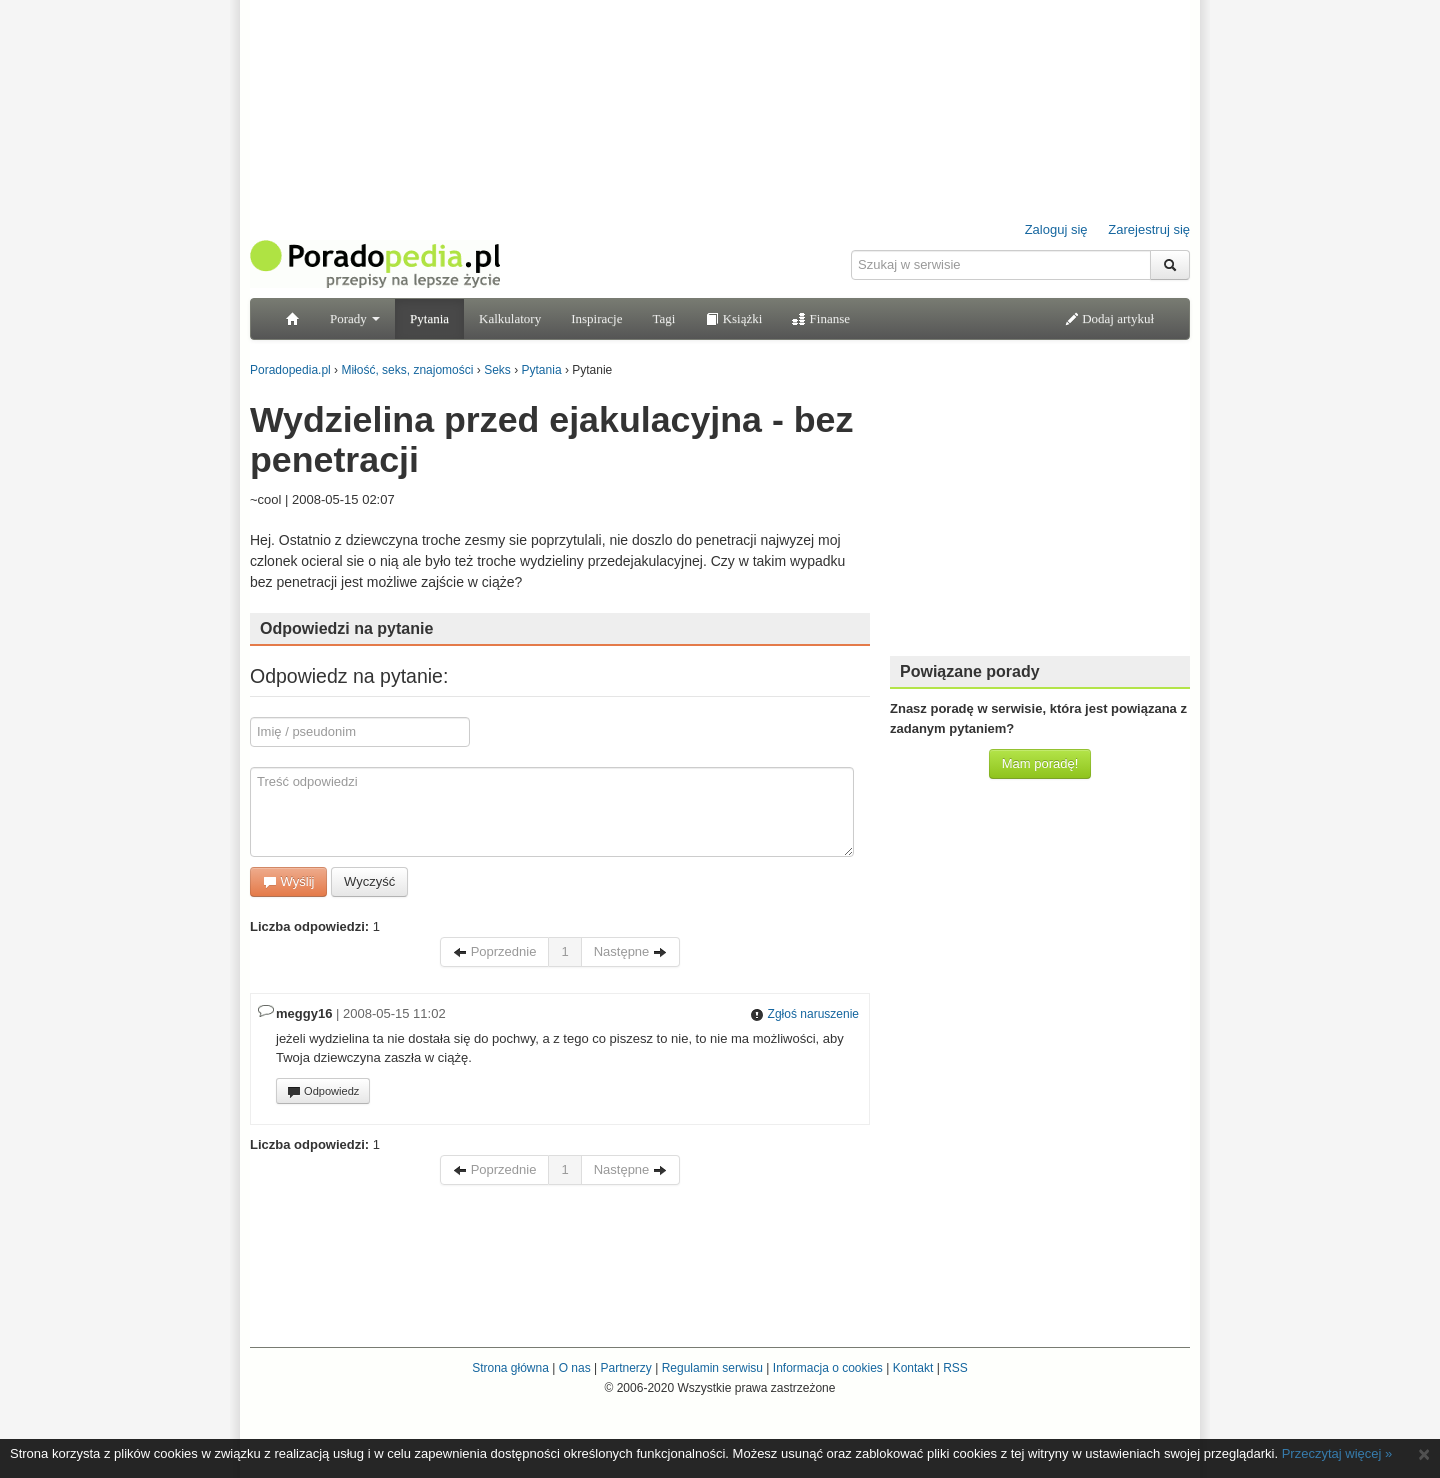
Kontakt (913, 1368)
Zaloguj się (1056, 229)
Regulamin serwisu (712, 1368)
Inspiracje (596, 318)
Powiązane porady (970, 671)
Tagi (663, 318)
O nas (575, 1368)
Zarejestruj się (1149, 229)
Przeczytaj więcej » (1337, 1453)
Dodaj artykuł (1109, 318)
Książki (733, 318)
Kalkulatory (510, 318)
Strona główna (510, 1368)
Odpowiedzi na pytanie (346, 628)
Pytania (429, 318)
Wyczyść (369, 881)
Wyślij (288, 881)
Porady (355, 318)
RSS (955, 1368)
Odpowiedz (323, 1092)
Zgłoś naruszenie (804, 1014)
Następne (630, 951)
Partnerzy (625, 1368)
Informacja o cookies (828, 1368)
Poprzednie (494, 951)
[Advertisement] (1040, 515)
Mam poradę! (1040, 763)
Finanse (821, 318)
